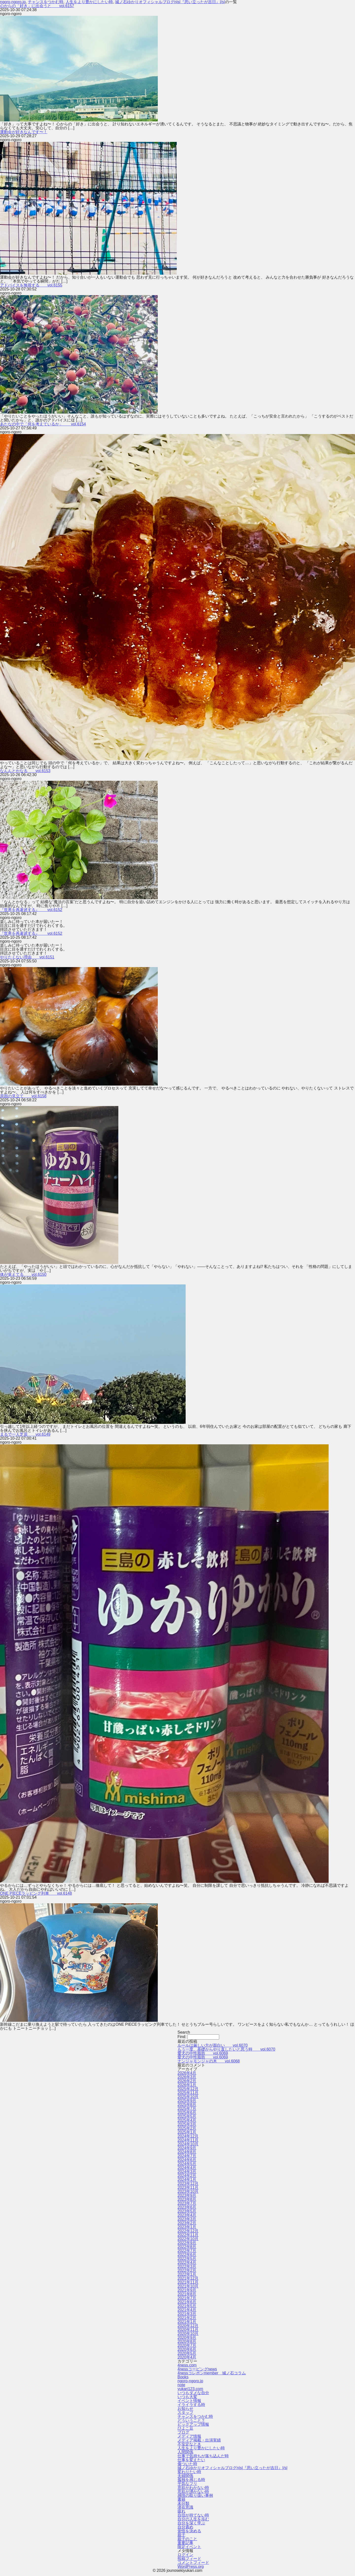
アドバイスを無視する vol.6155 (31, 285)
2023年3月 (187, 2219)
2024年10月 (188, 2144)
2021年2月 (187, 2318)
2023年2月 (187, 2223)
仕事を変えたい (191, 2460)
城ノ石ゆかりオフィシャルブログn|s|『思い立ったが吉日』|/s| (232, 2468)
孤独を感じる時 (191, 2480)
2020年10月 (188, 2333)
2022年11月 (188, 2235)
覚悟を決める (189, 2531)
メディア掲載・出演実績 (199, 2440)
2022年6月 (187, 2254)
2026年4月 (187, 2073)
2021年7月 (187, 2298)
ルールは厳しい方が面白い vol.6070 (213, 2045)
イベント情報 (189, 2401)
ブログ (183, 2432)
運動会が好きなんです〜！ (23, 132)
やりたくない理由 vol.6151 (27, 957)
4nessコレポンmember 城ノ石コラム (212, 2373)
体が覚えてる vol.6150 (23, 1274)
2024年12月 (188, 2136)
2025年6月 (187, 2112)
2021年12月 (188, 2278)
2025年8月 (187, 2104)
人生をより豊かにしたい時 (201, 2448)
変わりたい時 (189, 2472)
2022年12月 (188, 2231)
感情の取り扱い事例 (195, 2495)
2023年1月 (187, 2227)
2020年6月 (187, 2349)
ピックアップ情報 (193, 2424)
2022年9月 (187, 2243)
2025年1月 (187, 2132)
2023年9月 (187, 2195)
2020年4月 (187, 2357)
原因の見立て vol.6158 (23, 1096)
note (181, 2385)
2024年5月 (187, 2164)
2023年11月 (188, 2187)
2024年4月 (187, 2168)
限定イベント (189, 2547)
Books (183, 2377)
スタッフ (185, 2412)
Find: (182, 2037)
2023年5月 (187, 2211)
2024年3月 (187, 2172)
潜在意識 (185, 2507)
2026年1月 (187, 2085)
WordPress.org (191, 2566)
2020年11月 (188, 2330)
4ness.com (187, 2365)
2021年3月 (187, 2314)
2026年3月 (187, 2077)
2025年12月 (188, 2089)
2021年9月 (187, 2290)
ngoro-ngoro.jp (190, 2381)
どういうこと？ (191, 2420)
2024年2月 (187, 2176)
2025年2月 (187, 2128)
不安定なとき (189, 2444)
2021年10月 (188, 2286)
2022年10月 (188, 2239)
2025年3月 (187, 2124)
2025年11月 (188, 2093)
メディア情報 (189, 2436)
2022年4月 (187, 2262)
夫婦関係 (185, 2476)
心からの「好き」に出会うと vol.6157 (37, 6)
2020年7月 (187, 2345)
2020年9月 (187, 2337)
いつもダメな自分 (193, 2393)
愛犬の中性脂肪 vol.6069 (203, 2053)
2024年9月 (187, 2148)
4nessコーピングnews (197, 2369)
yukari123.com (190, 2389)
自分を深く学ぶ (191, 2523)
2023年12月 (188, 2183)
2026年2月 (187, 2081)
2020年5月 (187, 2353)
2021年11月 (188, 2282)
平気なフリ (187, 2483)
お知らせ (185, 2408)
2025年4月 (187, 2120)
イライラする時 (191, 2405)
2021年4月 (187, 2310)
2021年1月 (187, 2322)
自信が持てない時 (193, 2515)
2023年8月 (187, 2199)
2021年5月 (187, 2306)
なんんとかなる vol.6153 (25, 771)
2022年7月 (187, 2251)
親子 (181, 2535)
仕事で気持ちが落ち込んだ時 (203, 2456)
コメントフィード (193, 2562)
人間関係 (185, 2452)
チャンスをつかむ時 (195, 2416)
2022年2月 (187, 2270)
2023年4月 (187, 2215)
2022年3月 (187, 2266)
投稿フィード (189, 2559)
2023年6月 (187, 2207)
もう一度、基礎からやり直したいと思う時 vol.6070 (226, 2049)
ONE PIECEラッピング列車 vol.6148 (36, 1893)
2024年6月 (187, 2160)
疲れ (181, 2511)
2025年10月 (188, 2097)
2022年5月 (187, 2258)
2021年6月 (187, 2302)
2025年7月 (187, 2108)
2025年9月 (187, 2101)
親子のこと (187, 2539)
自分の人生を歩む (193, 2519)
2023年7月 (187, 2203)
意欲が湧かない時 (193, 2491)
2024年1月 (187, 2179)
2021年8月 (187, 2294)
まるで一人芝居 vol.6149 (25, 1434)
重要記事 (185, 2543)
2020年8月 (187, 2341)
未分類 (183, 2503)
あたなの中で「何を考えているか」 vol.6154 (43, 424)
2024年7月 (187, 2156)
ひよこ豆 (185, 2428)
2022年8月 (187, 2247)
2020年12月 (188, 2326)
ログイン (185, 2555)
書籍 (181, 2499)
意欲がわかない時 (193, 2487)
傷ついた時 (187, 2464)
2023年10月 (188, 2191)
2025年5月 (187, 2116)
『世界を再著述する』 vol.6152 (31, 910)
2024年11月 (188, 2140)
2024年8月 (187, 2152)
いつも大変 (187, 2397)
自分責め (185, 2527)
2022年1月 (187, 2274)
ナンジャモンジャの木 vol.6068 (209, 2061)
